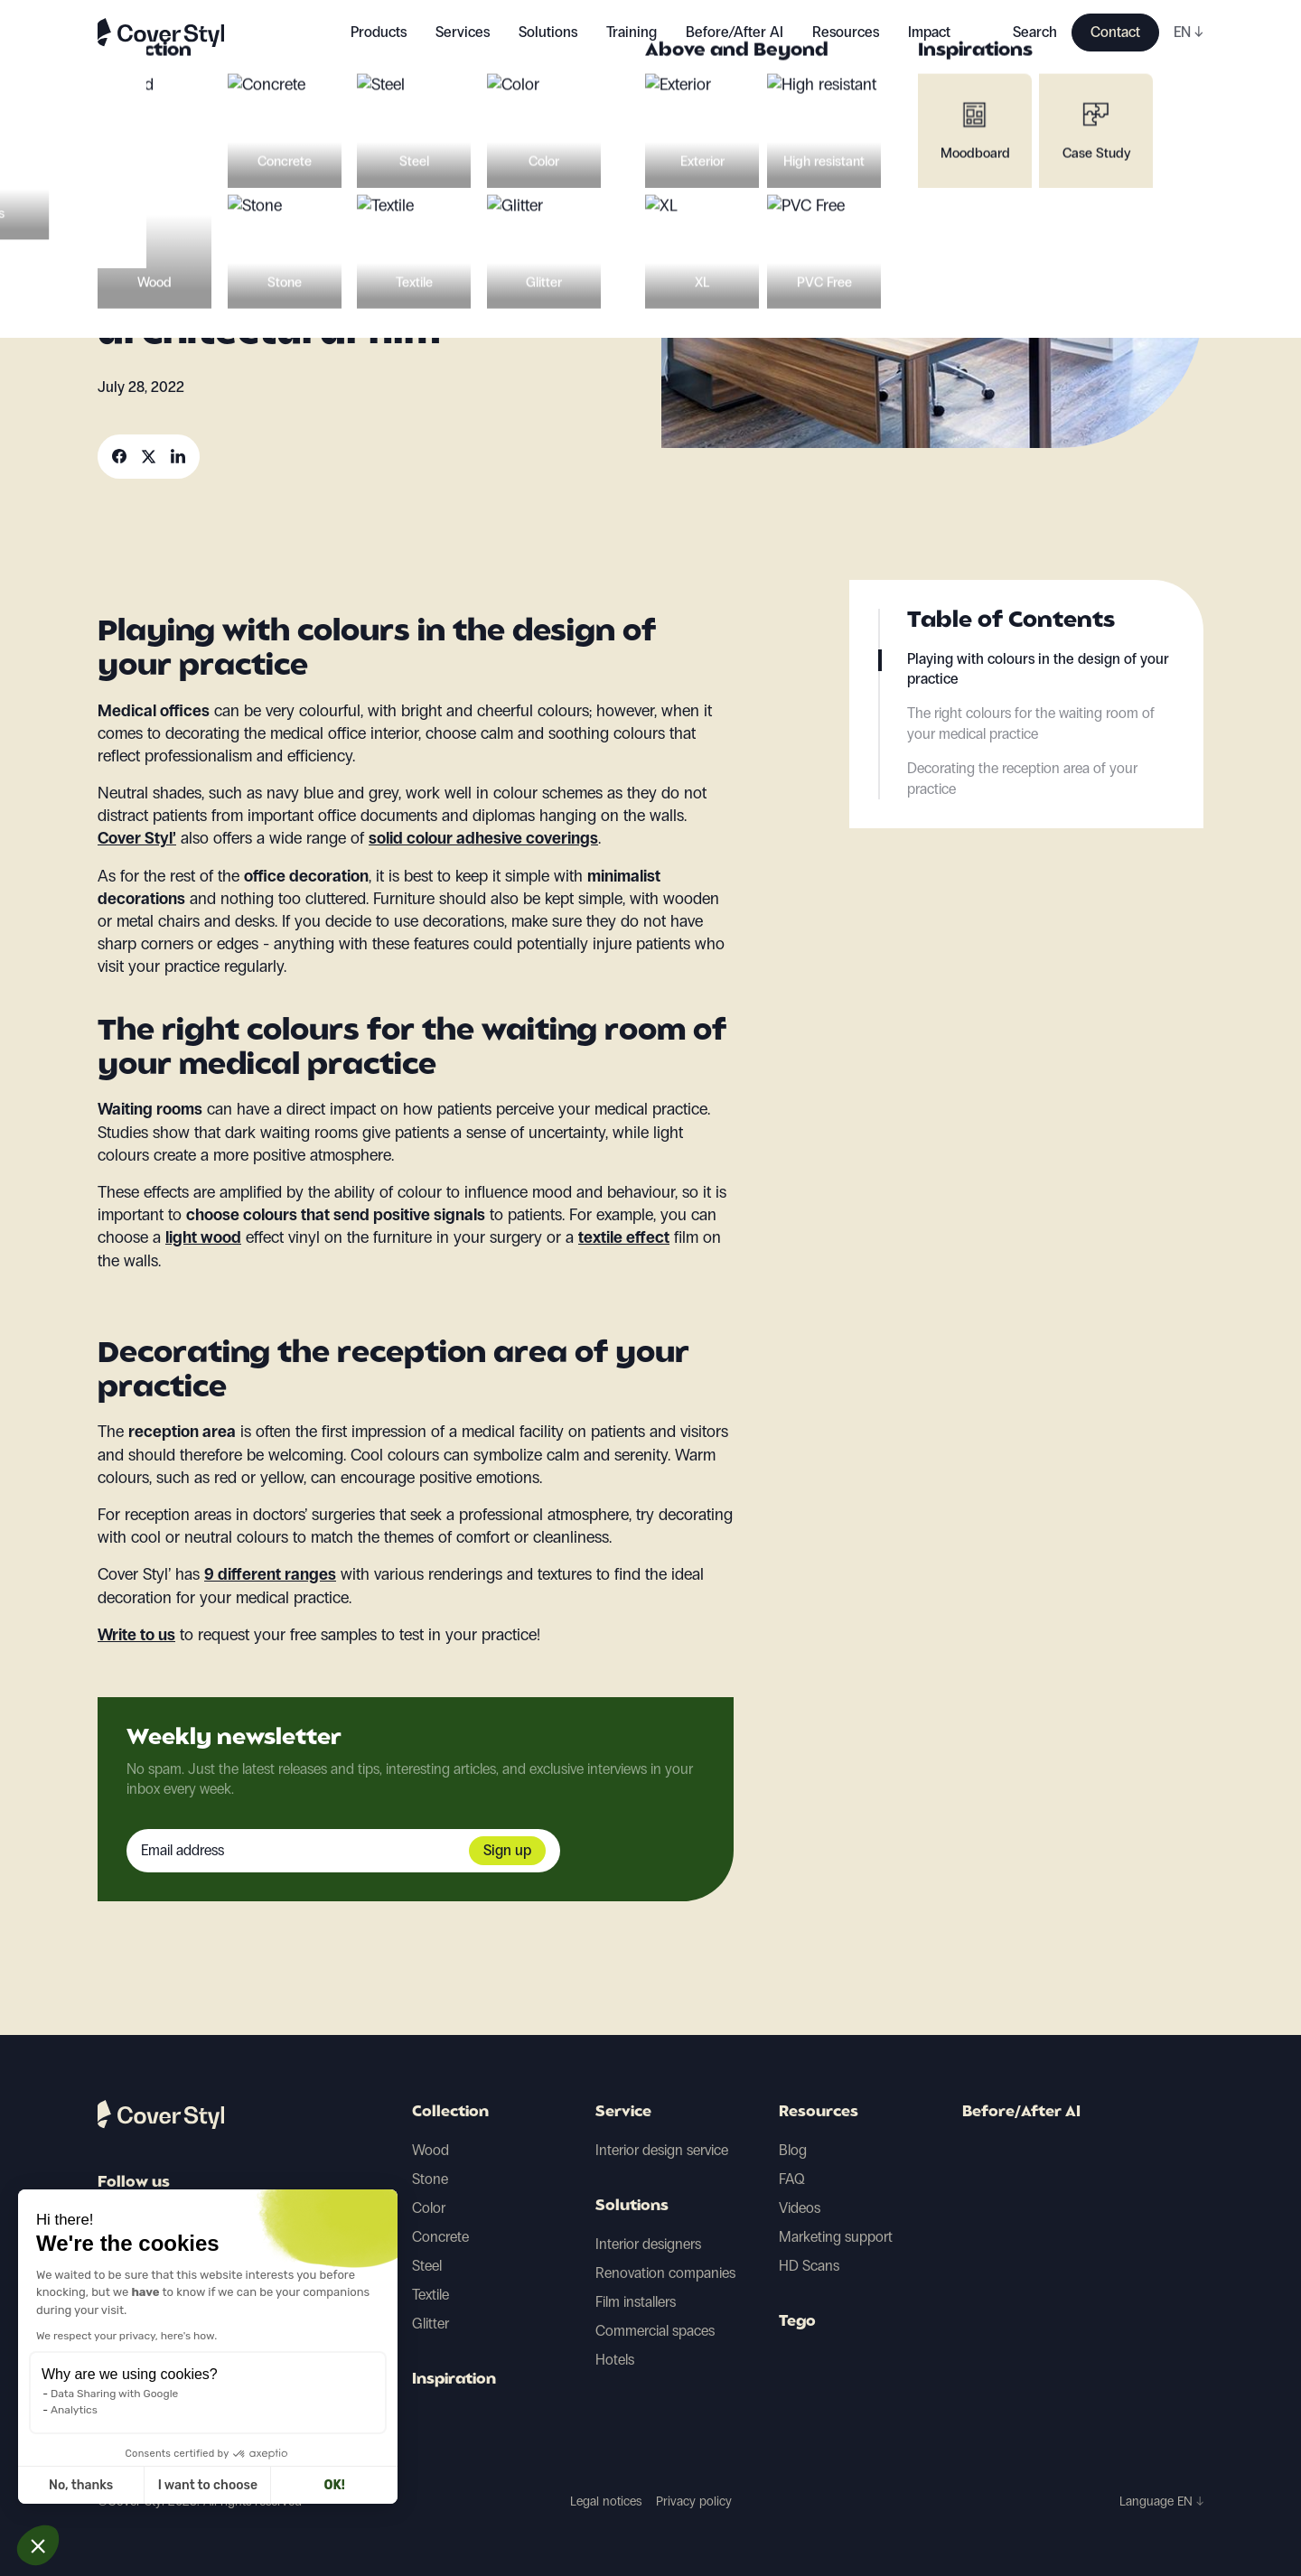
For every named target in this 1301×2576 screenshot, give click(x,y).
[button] (38, 2545)
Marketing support (836, 2236)
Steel (427, 2265)
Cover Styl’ (137, 838)
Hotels (614, 2359)
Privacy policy (694, 2501)
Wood (430, 2150)
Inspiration (454, 2380)
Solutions (632, 2206)
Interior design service (661, 2150)
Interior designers (648, 2244)
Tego (797, 2322)
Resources (818, 2112)
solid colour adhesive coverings (483, 838)
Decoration (144, 189)
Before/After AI (734, 32)
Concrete (440, 2236)
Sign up (507, 1850)
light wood (203, 1237)
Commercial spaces (655, 2330)
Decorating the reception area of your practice (1022, 778)
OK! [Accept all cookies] (165, 2485)
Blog (793, 2150)
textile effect (623, 1237)
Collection (450, 2112)
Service (623, 2112)
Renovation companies (665, 2273)
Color (428, 2208)
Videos (799, 2208)
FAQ (792, 2179)
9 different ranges (270, 1574)
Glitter (430, 2323)
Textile (430, 2294)
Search (1035, 32)
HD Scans (809, 2265)
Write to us (136, 1635)
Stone (430, 2179)
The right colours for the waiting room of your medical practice (1031, 723)
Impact (929, 32)
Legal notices (605, 2501)
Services (462, 32)
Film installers (635, 2301)
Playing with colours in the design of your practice (1038, 668)
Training (631, 32)
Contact (1115, 32)
